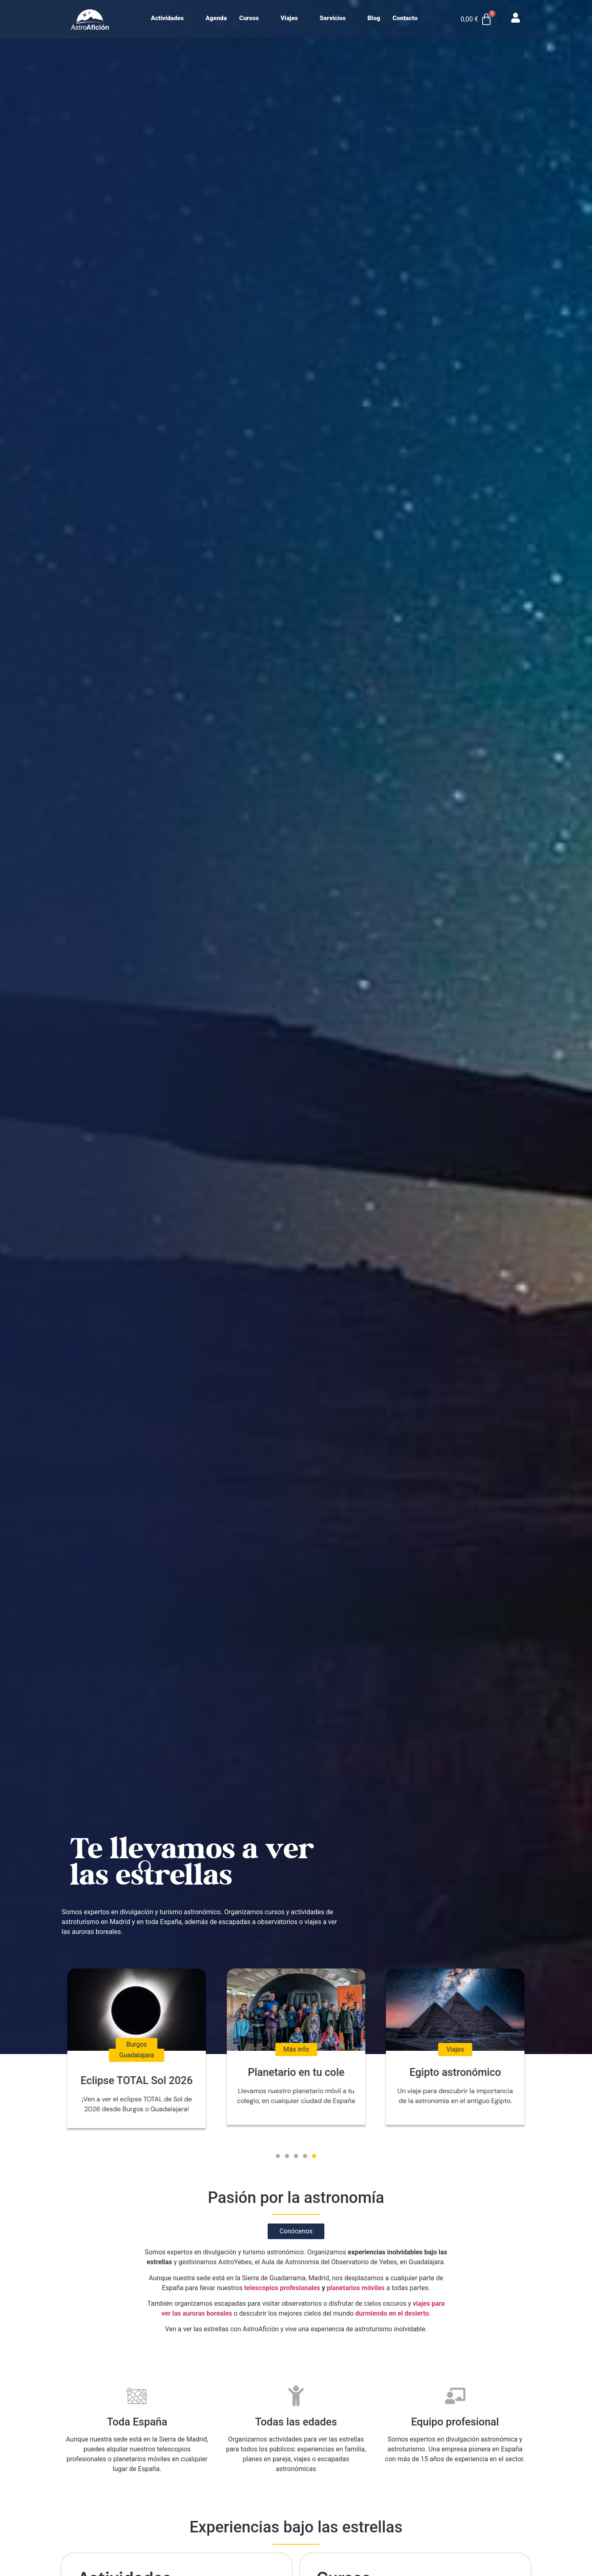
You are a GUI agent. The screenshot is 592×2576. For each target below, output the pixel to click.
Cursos (252, 18)
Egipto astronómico (455, 2072)
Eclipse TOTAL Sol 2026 (137, 2080)
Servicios (336, 18)
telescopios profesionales (282, 2288)
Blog (374, 18)
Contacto (405, 18)
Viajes (293, 18)
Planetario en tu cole (295, 2072)
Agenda (216, 18)
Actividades (171, 18)
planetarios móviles (356, 2288)
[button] (278, 2156)
